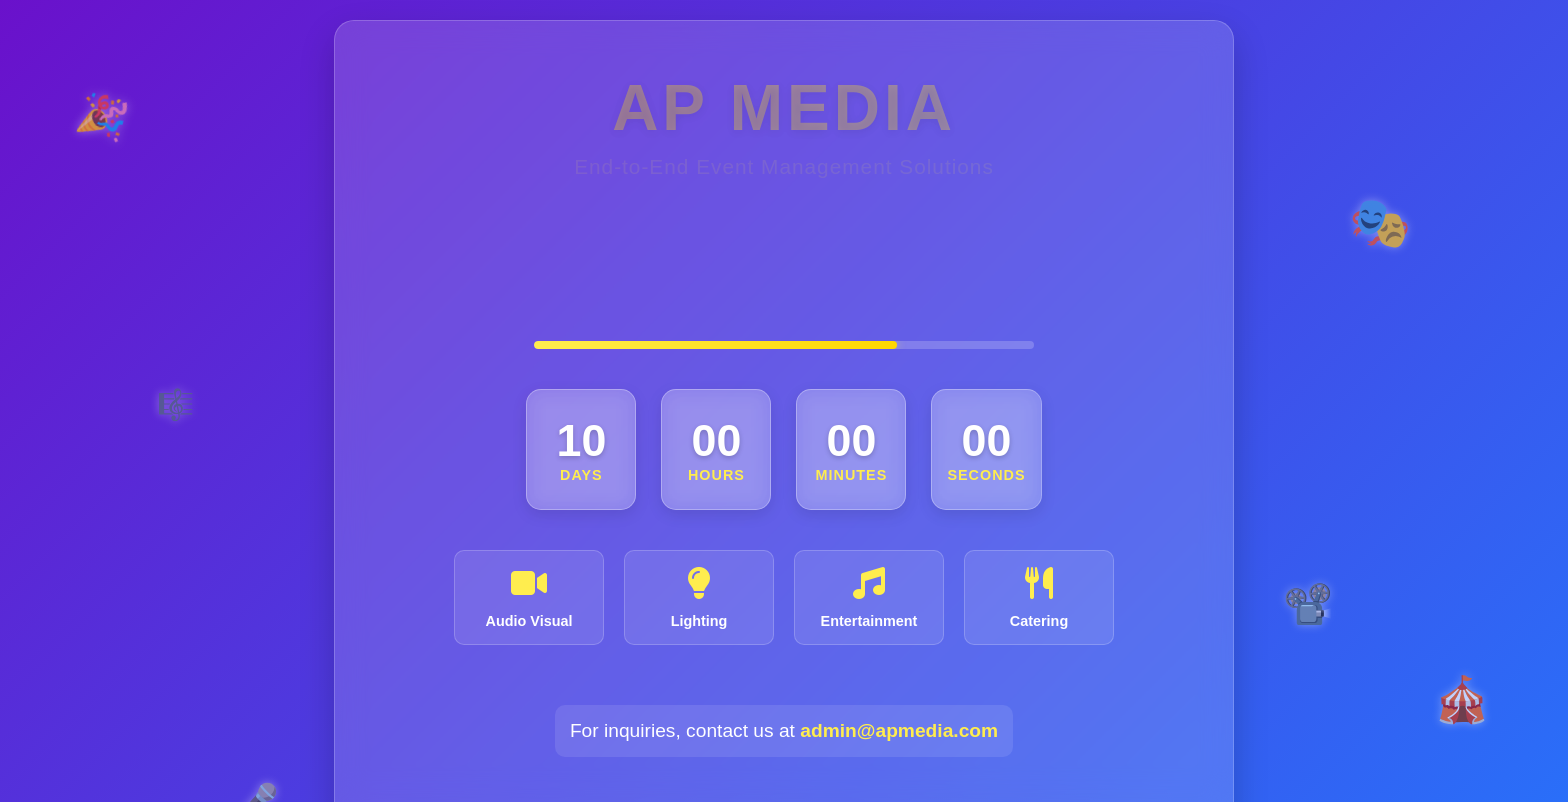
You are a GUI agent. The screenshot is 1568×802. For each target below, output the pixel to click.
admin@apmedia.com (899, 598)
